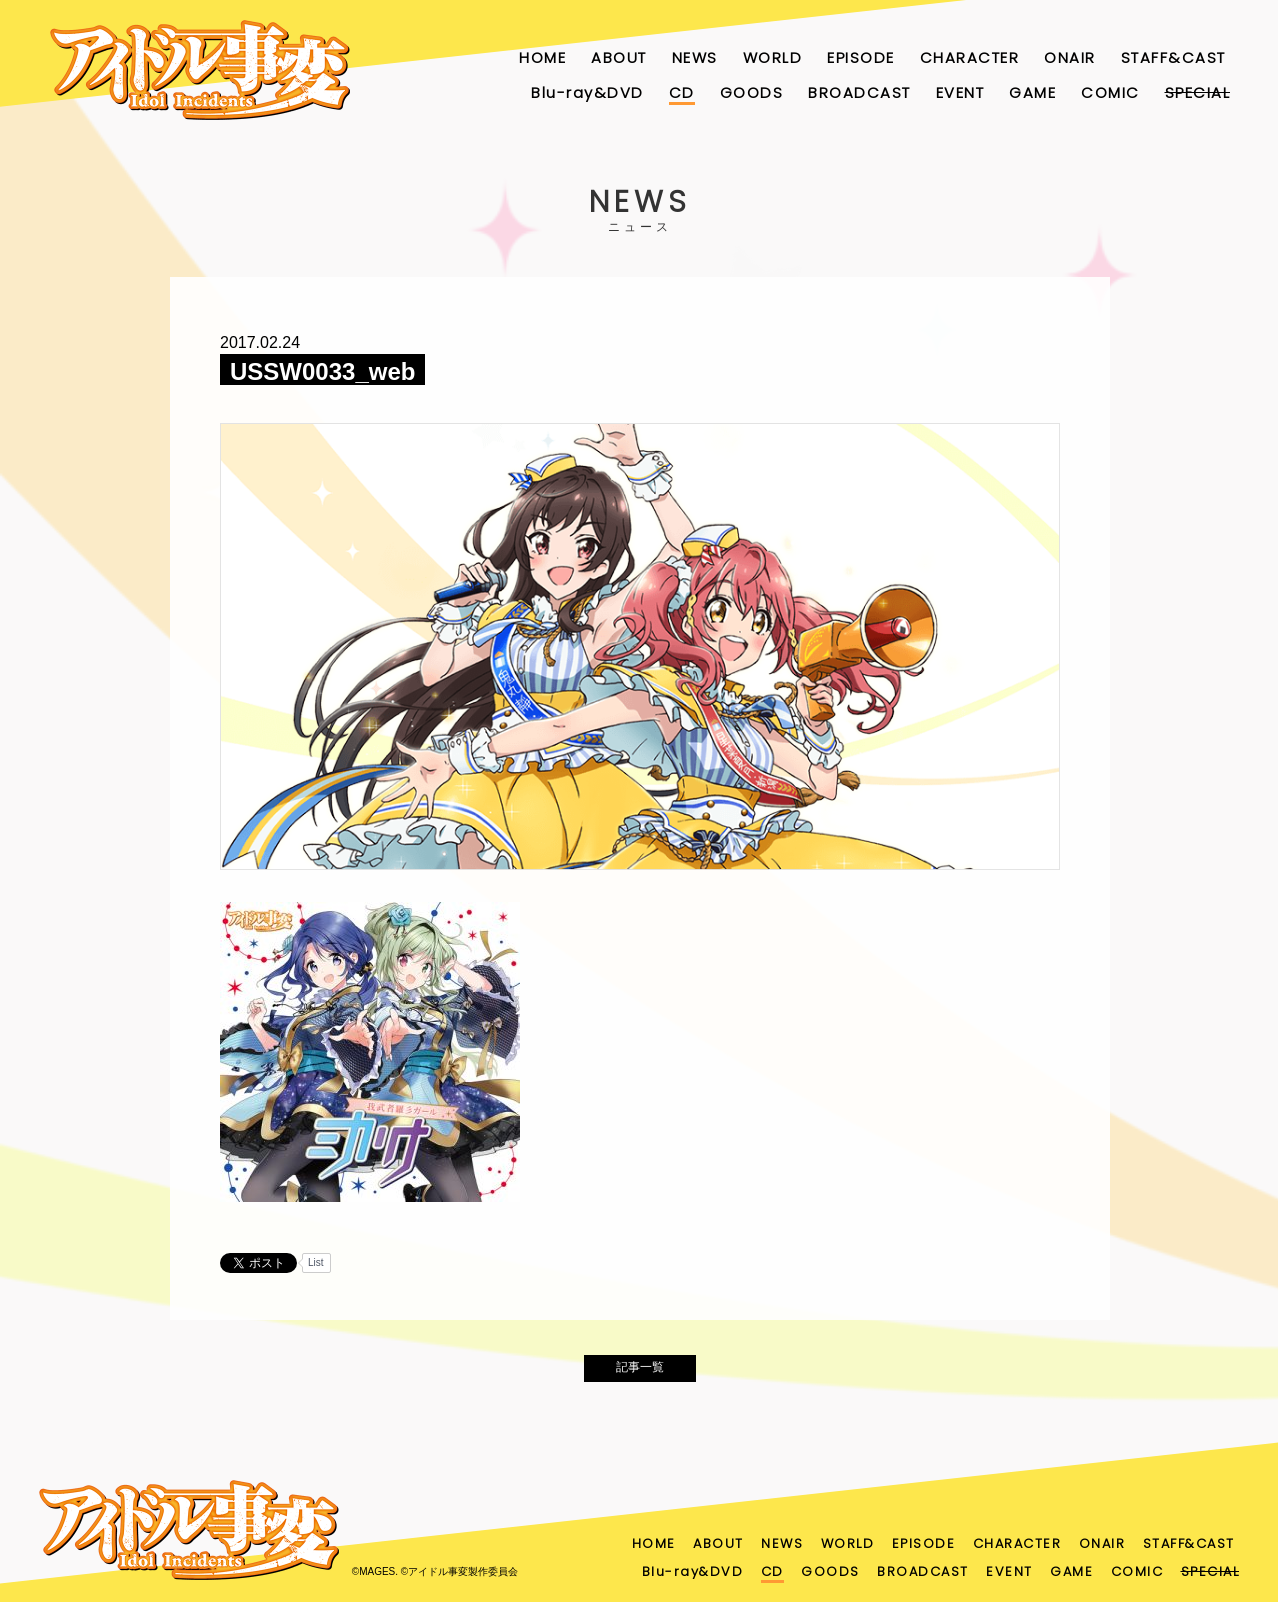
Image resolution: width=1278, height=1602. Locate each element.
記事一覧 (640, 1373)
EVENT (960, 92)
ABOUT (619, 57)
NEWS (695, 57)
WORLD (773, 57)
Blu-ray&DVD (587, 92)
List (316, 1262)
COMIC (1110, 92)
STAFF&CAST (1173, 57)
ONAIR (1070, 57)
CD (682, 92)
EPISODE (861, 57)
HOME (542, 57)
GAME (1032, 92)
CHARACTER (970, 57)
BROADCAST (859, 92)
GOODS (752, 92)
